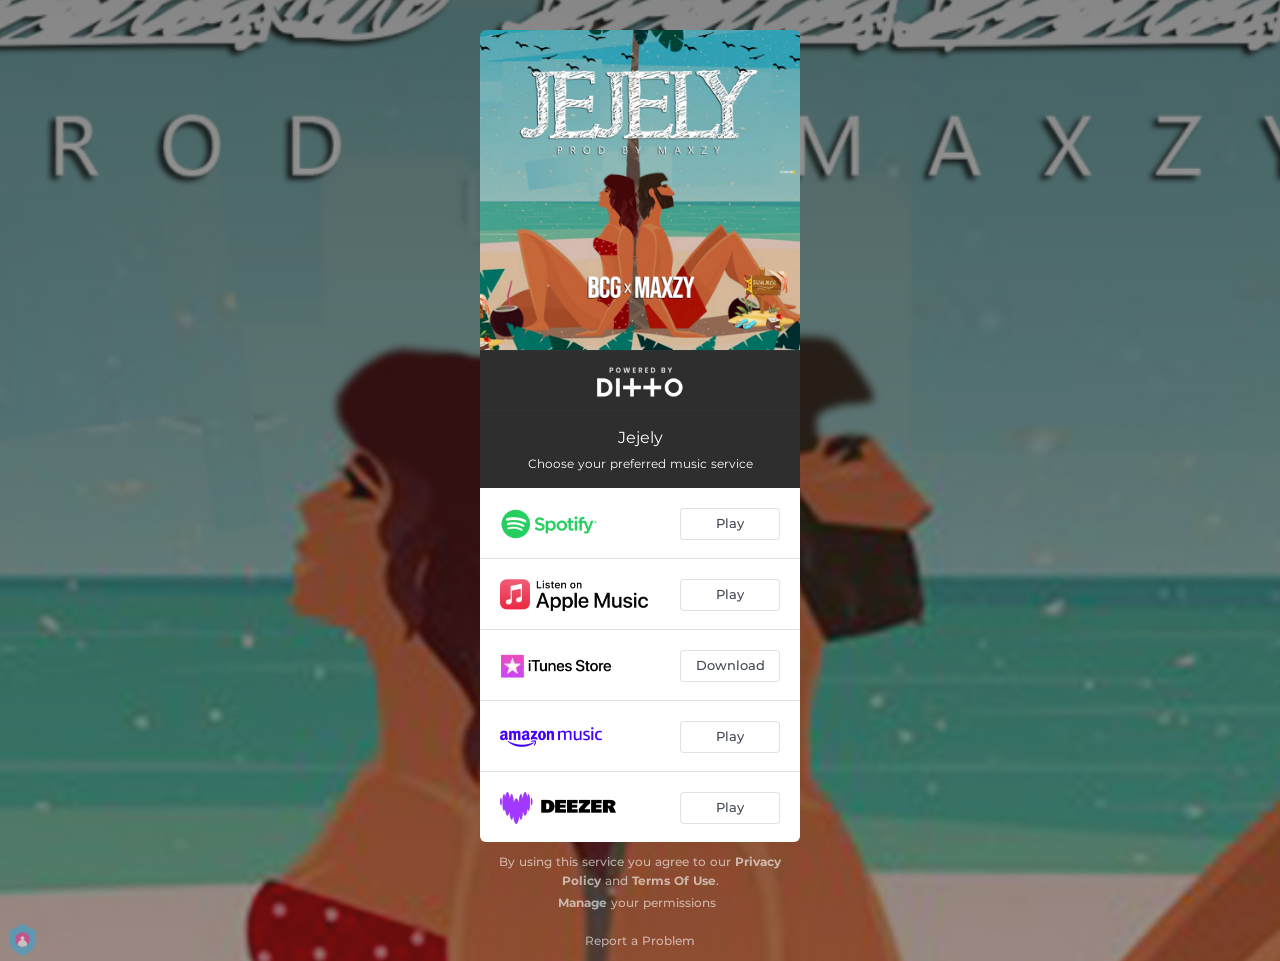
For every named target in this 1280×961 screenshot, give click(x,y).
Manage (582, 902)
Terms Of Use (674, 880)
